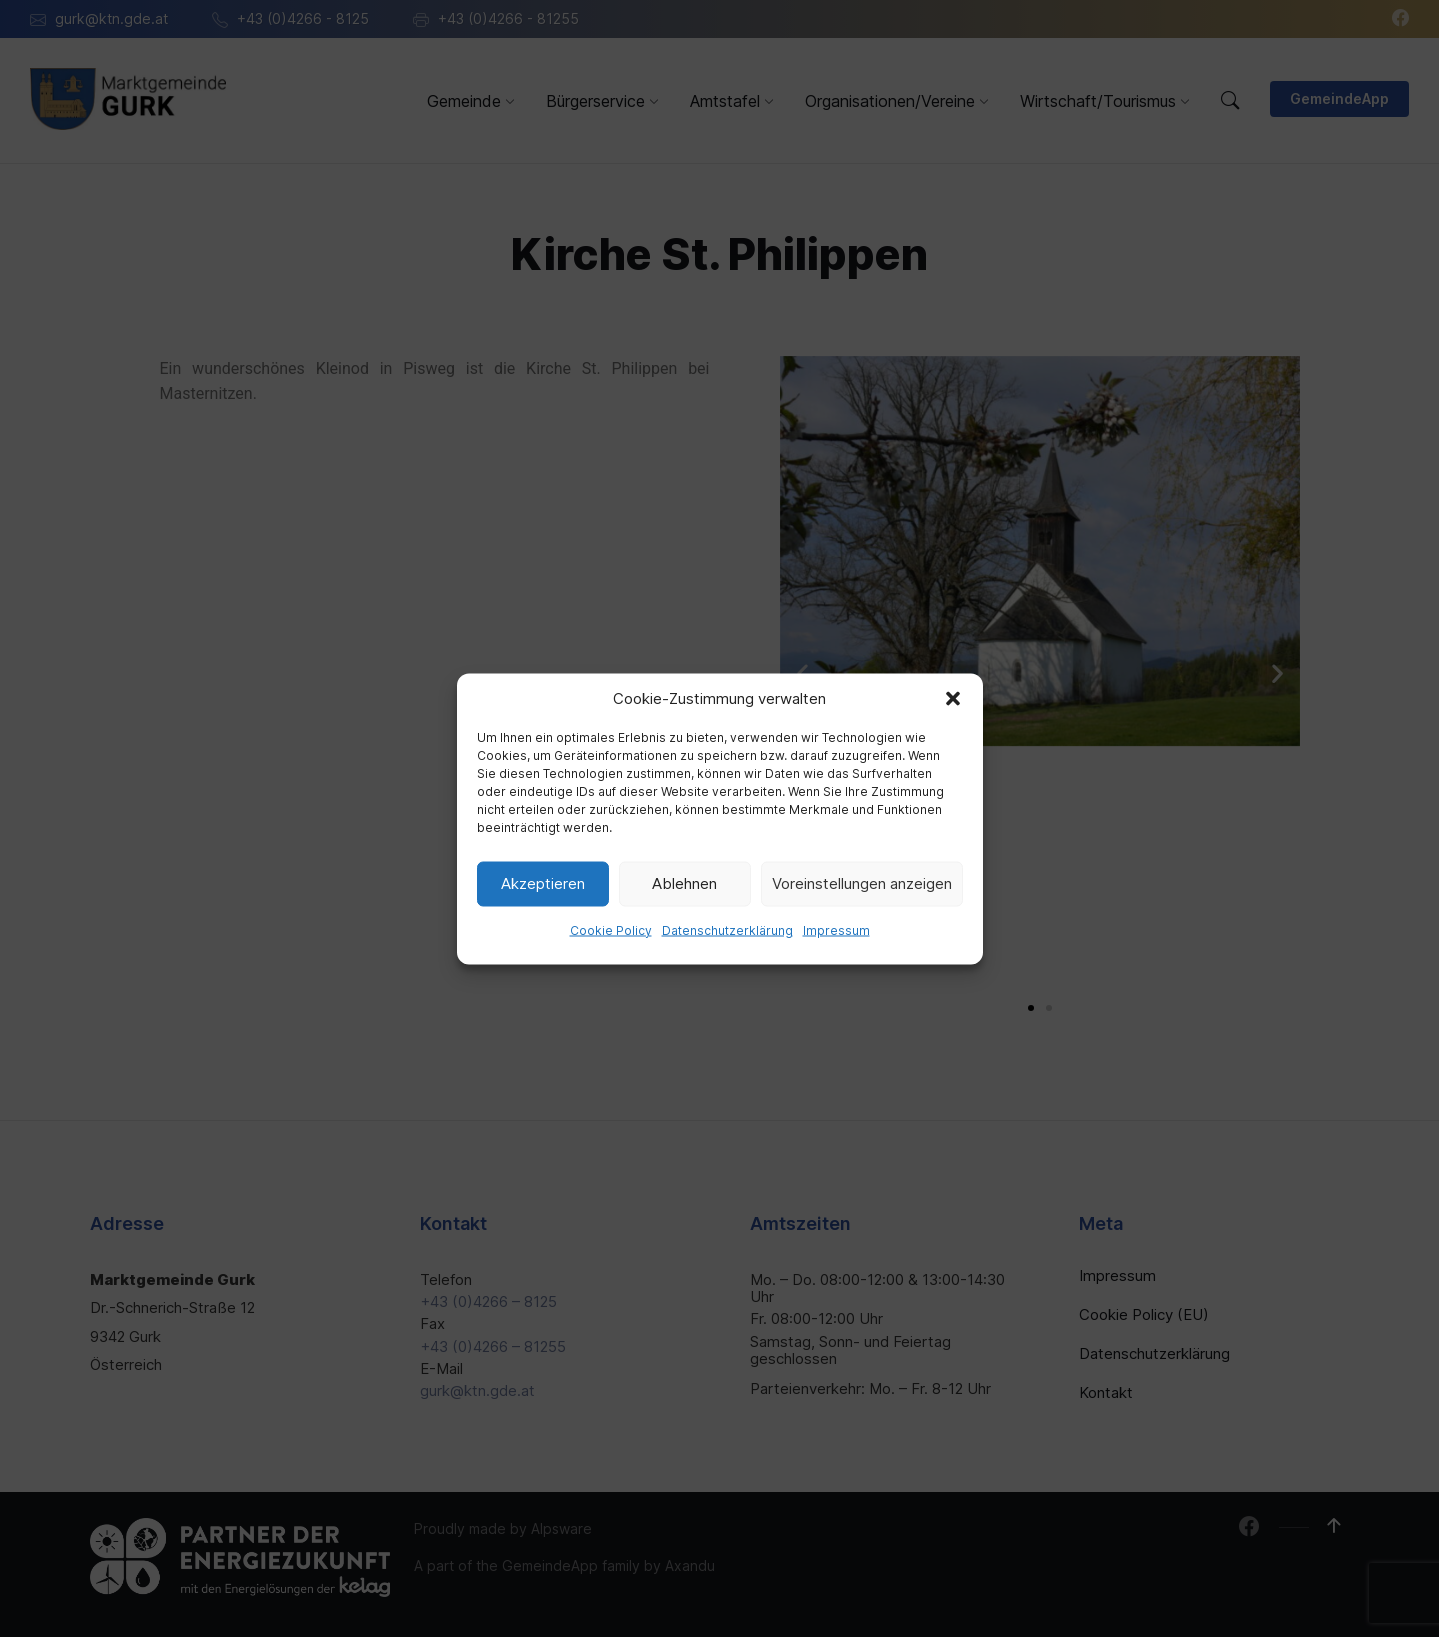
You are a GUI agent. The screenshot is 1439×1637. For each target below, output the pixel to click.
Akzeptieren (543, 883)
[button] (953, 698)
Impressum (836, 929)
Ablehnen (684, 883)
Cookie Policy (611, 929)
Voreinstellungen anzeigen (862, 883)
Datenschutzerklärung (727, 929)
